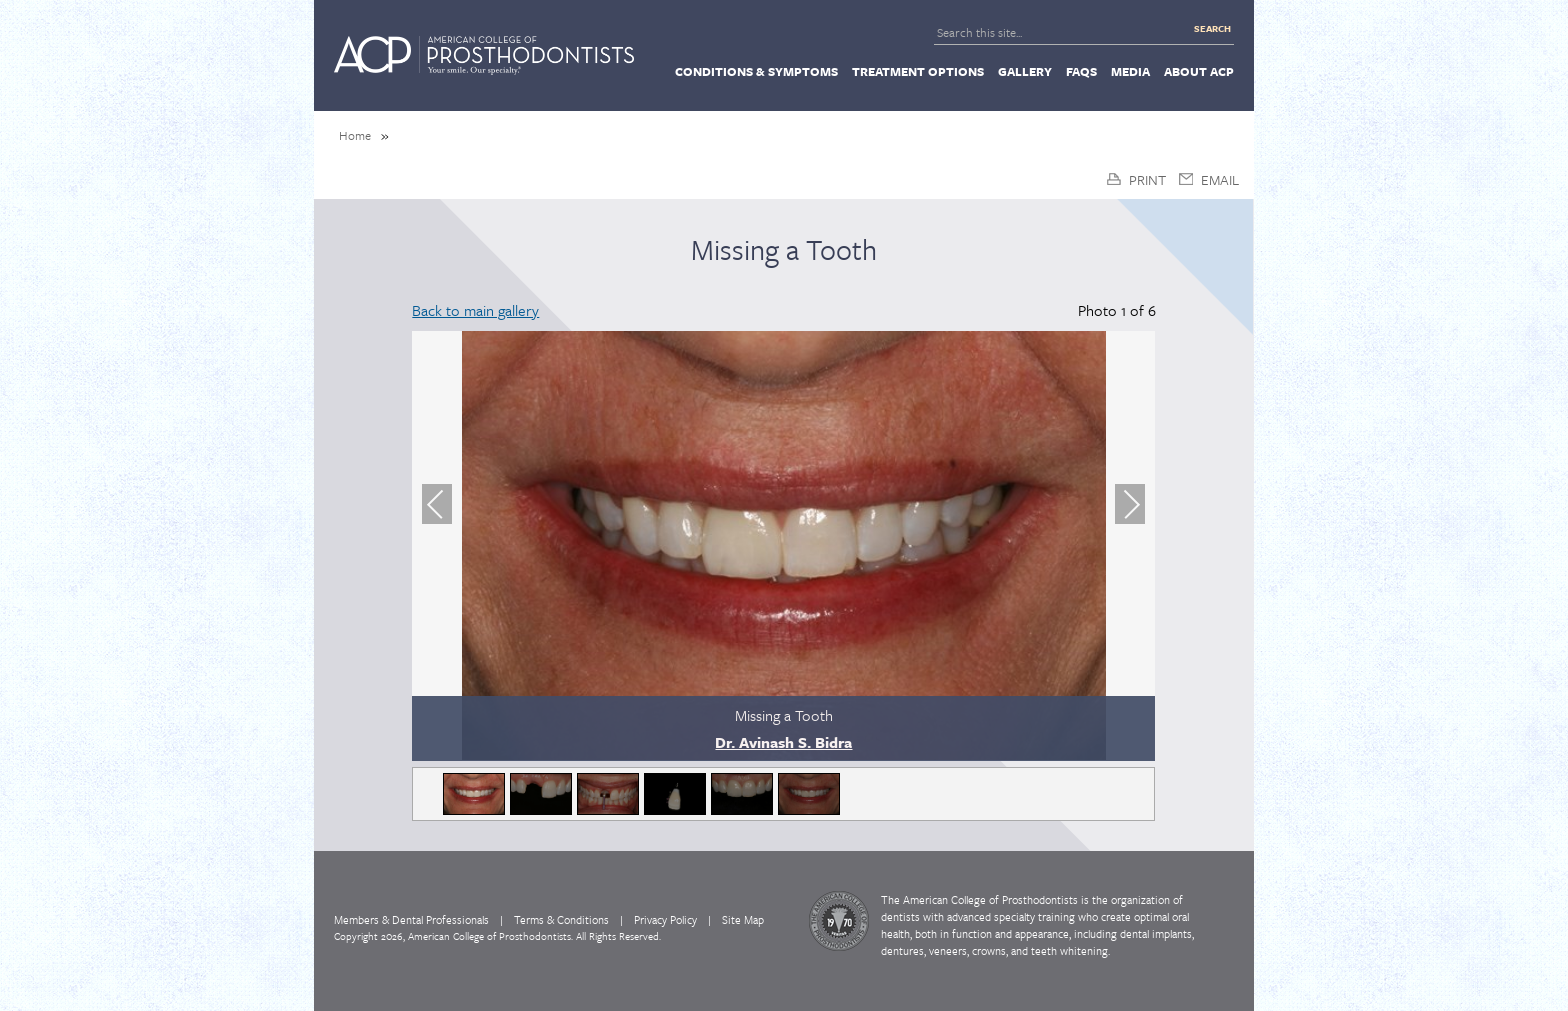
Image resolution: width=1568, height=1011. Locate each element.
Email (1220, 179)
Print (1147, 179)
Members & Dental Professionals (411, 919)
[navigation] (784, 70)
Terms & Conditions (561, 919)
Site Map (743, 919)
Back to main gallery (475, 310)
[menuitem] (756, 71)
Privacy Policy (665, 919)
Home (355, 135)
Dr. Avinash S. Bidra (783, 742)
